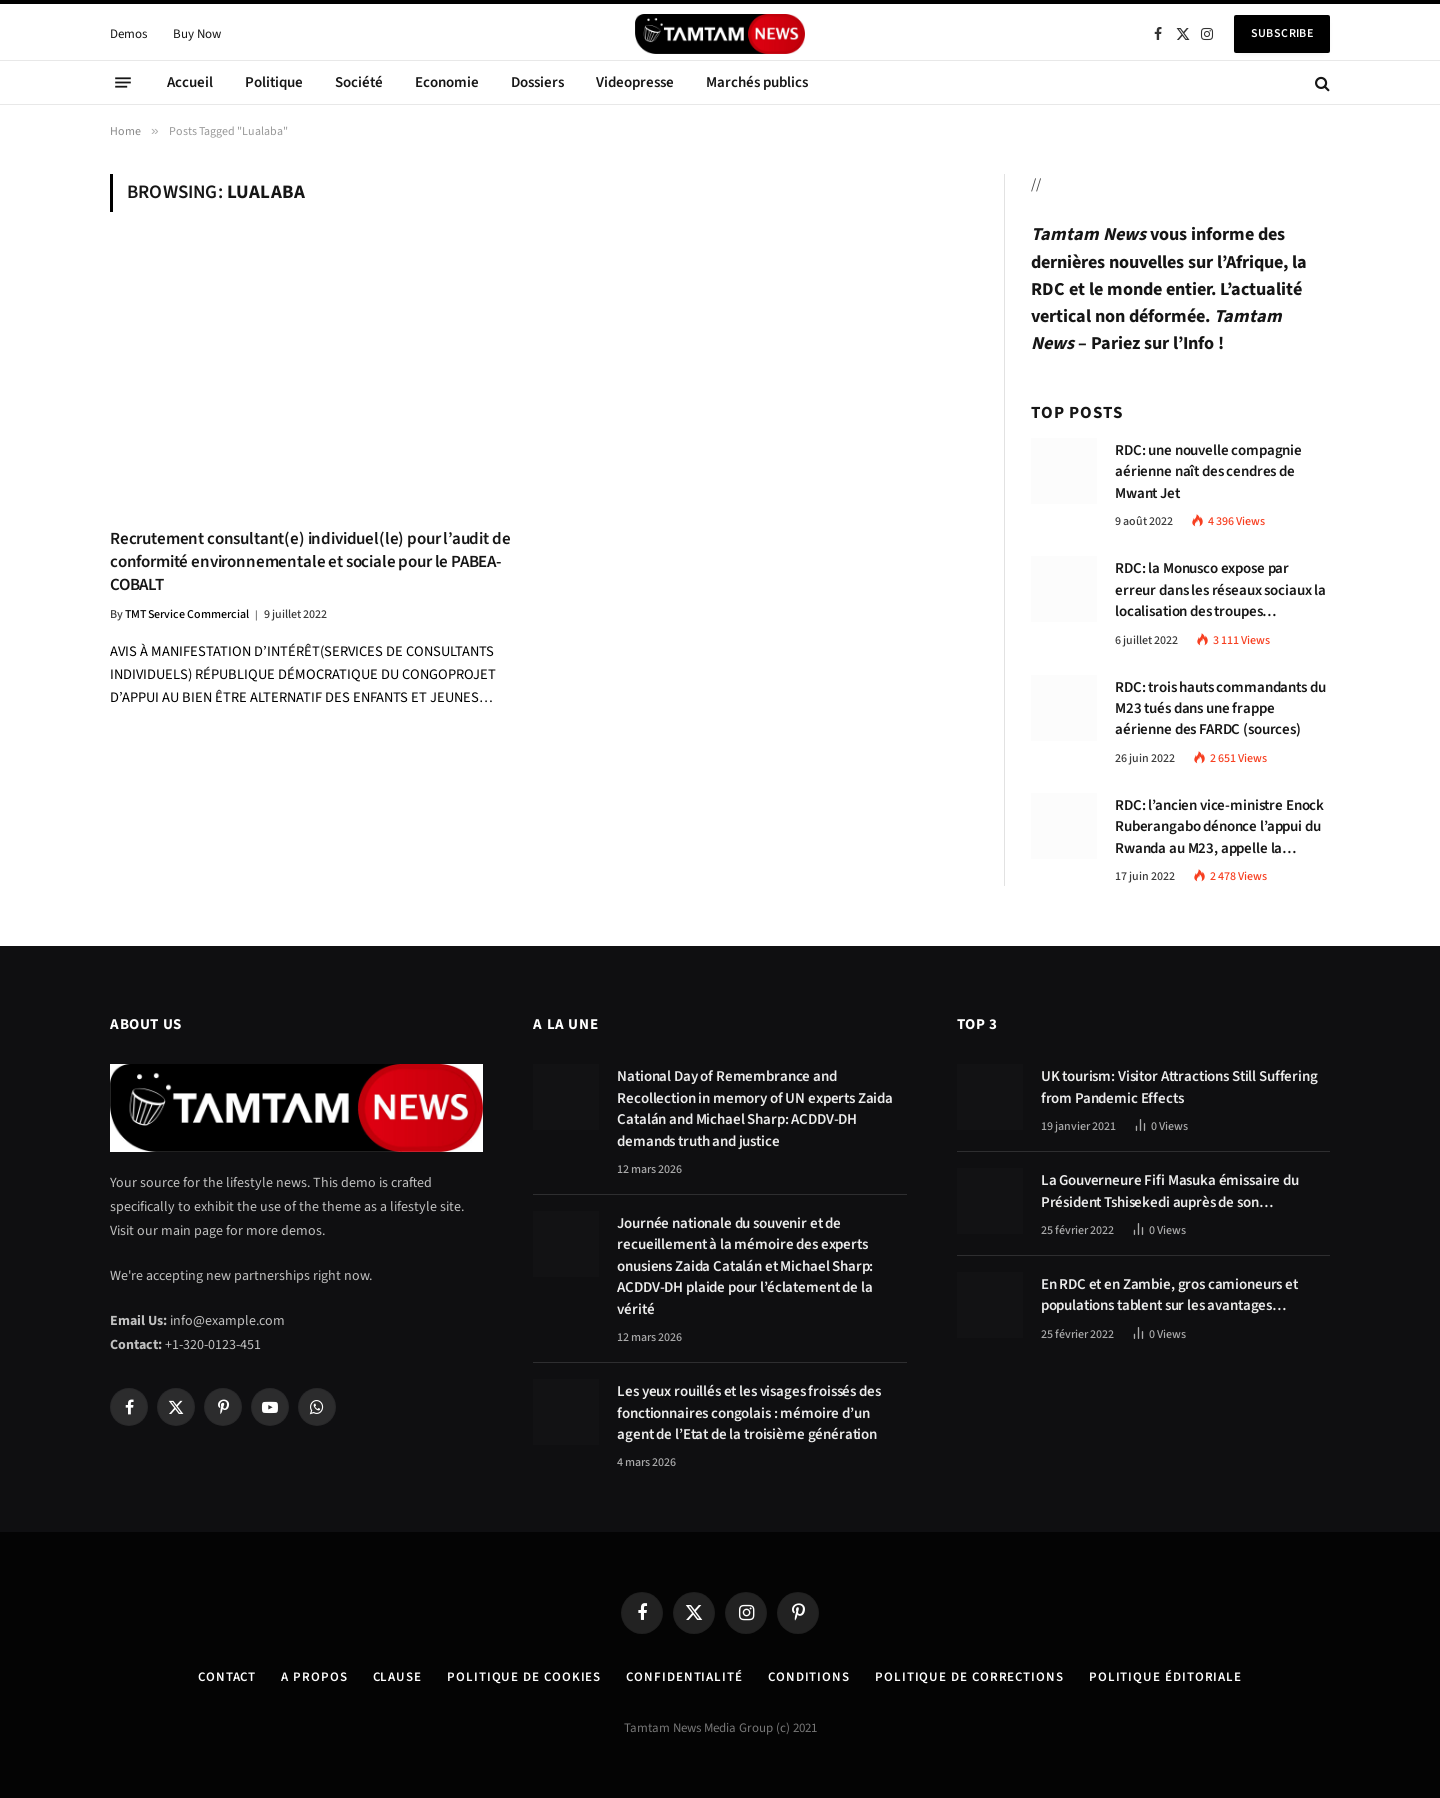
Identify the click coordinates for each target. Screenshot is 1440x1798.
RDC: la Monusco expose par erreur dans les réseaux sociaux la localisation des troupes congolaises (1220, 590)
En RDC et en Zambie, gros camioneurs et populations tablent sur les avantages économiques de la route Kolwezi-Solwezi (1171, 1295)
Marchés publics (757, 82)
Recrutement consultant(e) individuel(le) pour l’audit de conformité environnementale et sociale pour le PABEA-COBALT (310, 562)
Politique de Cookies (524, 1677)
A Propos (314, 1677)
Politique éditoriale (1165, 1677)
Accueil (190, 82)
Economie (447, 82)
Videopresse (635, 82)
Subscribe (1282, 33)
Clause (397, 1677)
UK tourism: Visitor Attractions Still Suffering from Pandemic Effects (1179, 1087)
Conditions (809, 1677)
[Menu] (123, 83)
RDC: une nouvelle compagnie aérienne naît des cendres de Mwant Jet (1208, 472)
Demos (128, 34)
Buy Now (197, 34)
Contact (227, 1677)
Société (359, 82)
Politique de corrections (969, 1677)
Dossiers (537, 82)
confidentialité (684, 1677)
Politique (274, 82)
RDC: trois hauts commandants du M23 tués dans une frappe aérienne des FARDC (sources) (1220, 709)
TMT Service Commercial (187, 614)
